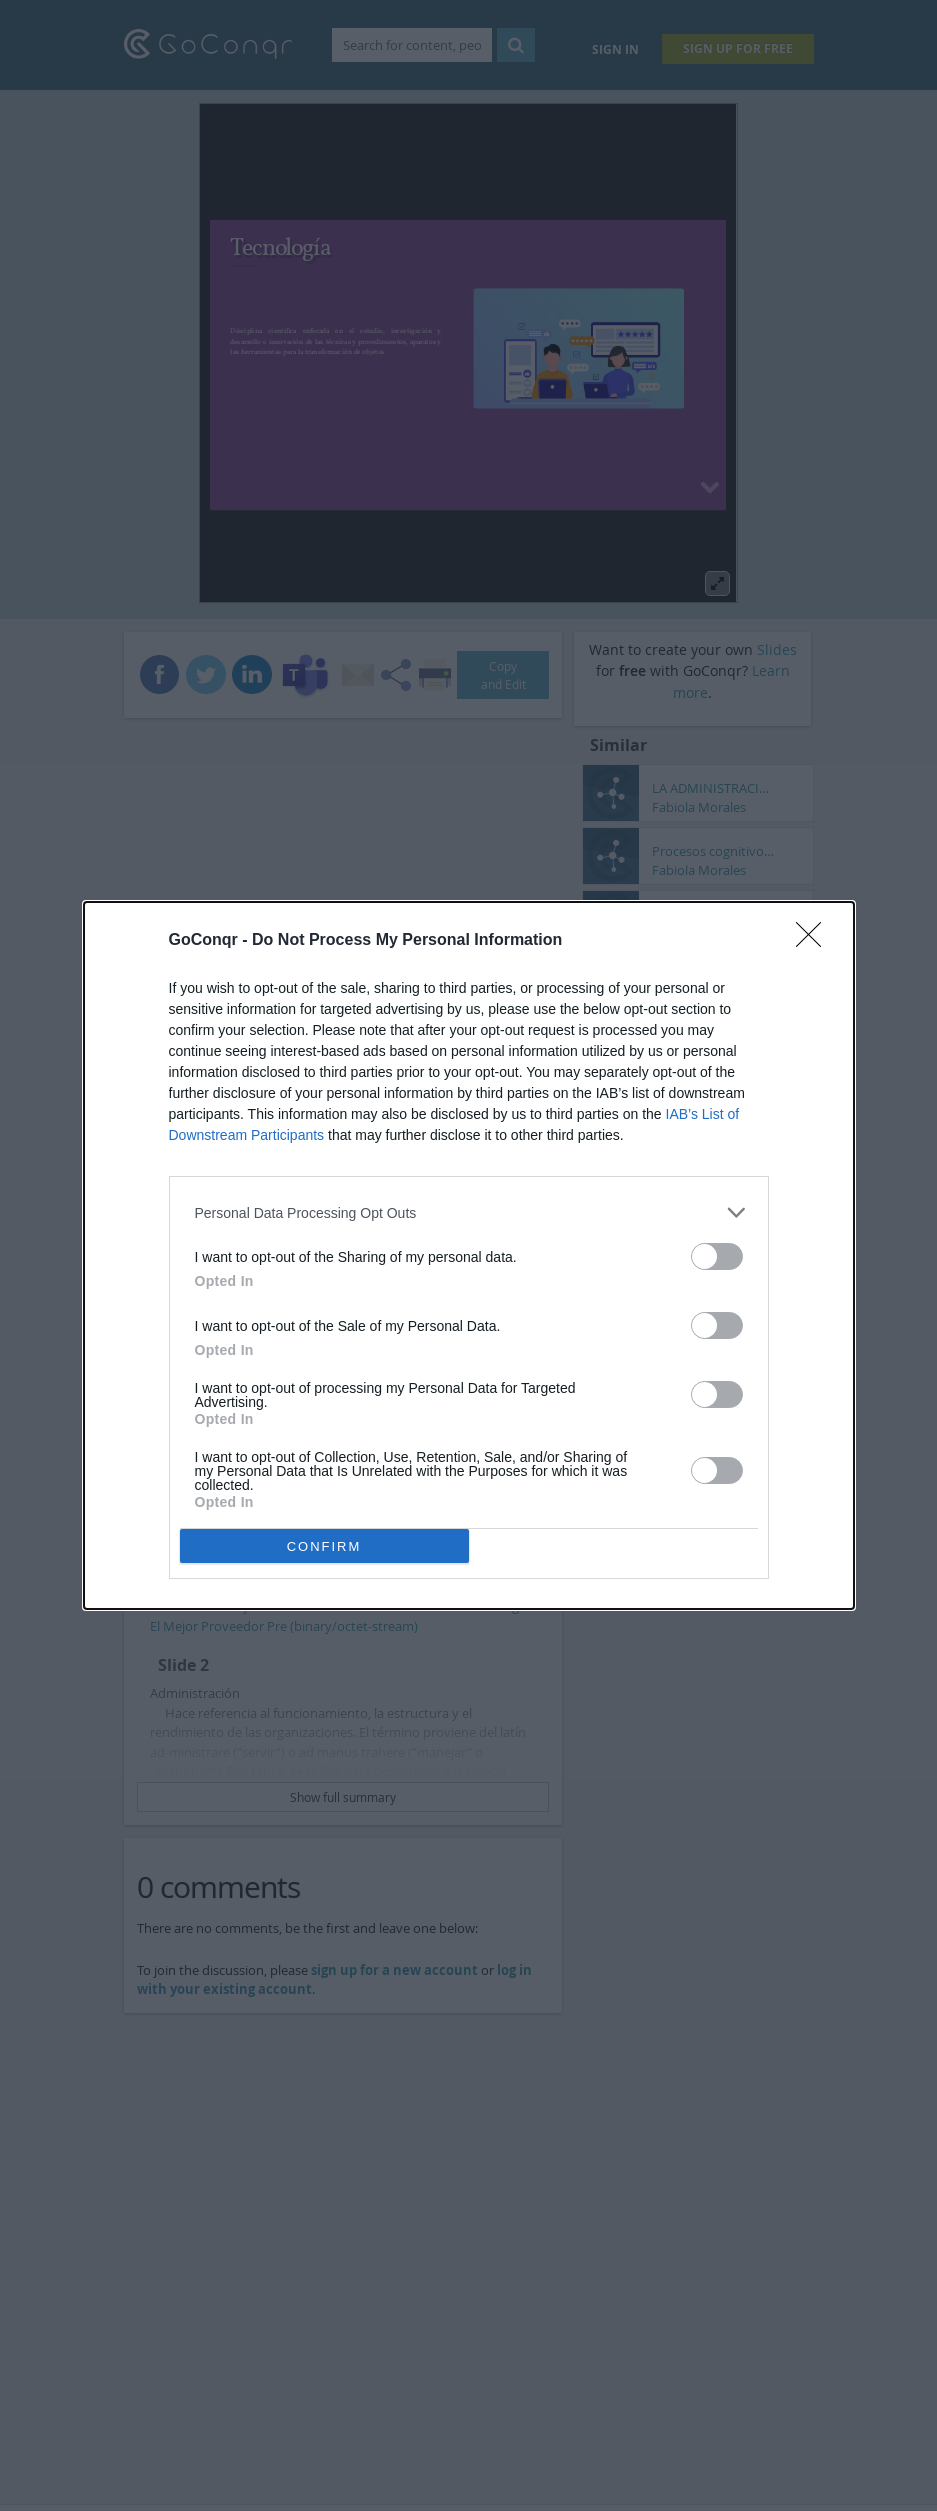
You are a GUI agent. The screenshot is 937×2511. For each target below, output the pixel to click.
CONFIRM (324, 1546)
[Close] (815, 941)
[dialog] (469, 1255)
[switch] (717, 1256)
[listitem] (469, 1212)
